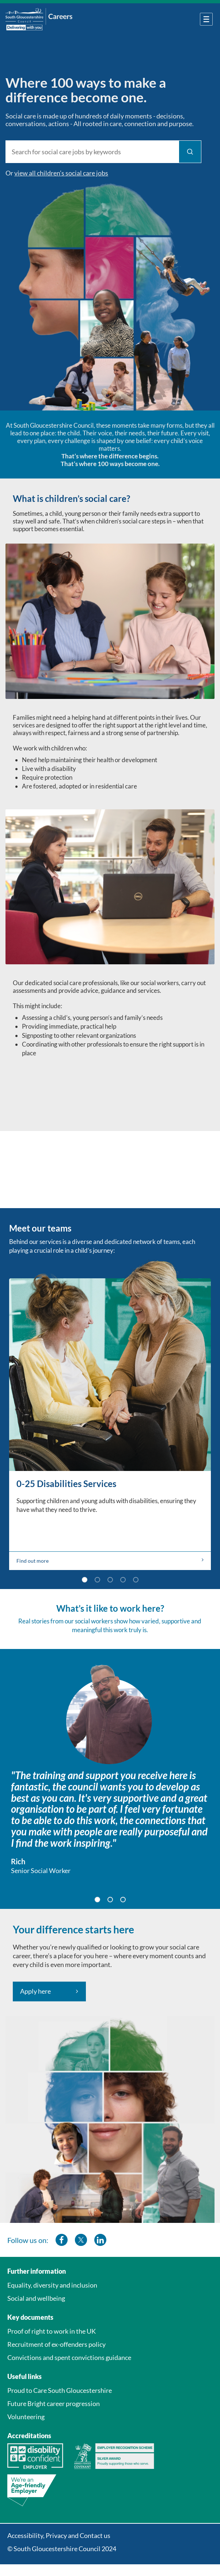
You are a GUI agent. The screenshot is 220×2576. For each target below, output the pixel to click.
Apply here (35, 1991)
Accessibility (25, 2535)
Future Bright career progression (53, 2403)
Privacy (56, 2535)
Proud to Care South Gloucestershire (59, 2390)
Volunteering (26, 2417)
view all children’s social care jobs (61, 173)
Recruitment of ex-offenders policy (56, 2344)
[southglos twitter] (81, 2240)
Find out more (110, 1560)
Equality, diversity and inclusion (52, 2285)
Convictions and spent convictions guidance (69, 2357)
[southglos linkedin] (100, 2240)
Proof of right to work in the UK (51, 2331)
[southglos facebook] (62, 2240)
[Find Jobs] (190, 152)
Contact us (95, 2535)
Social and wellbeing (36, 2298)
